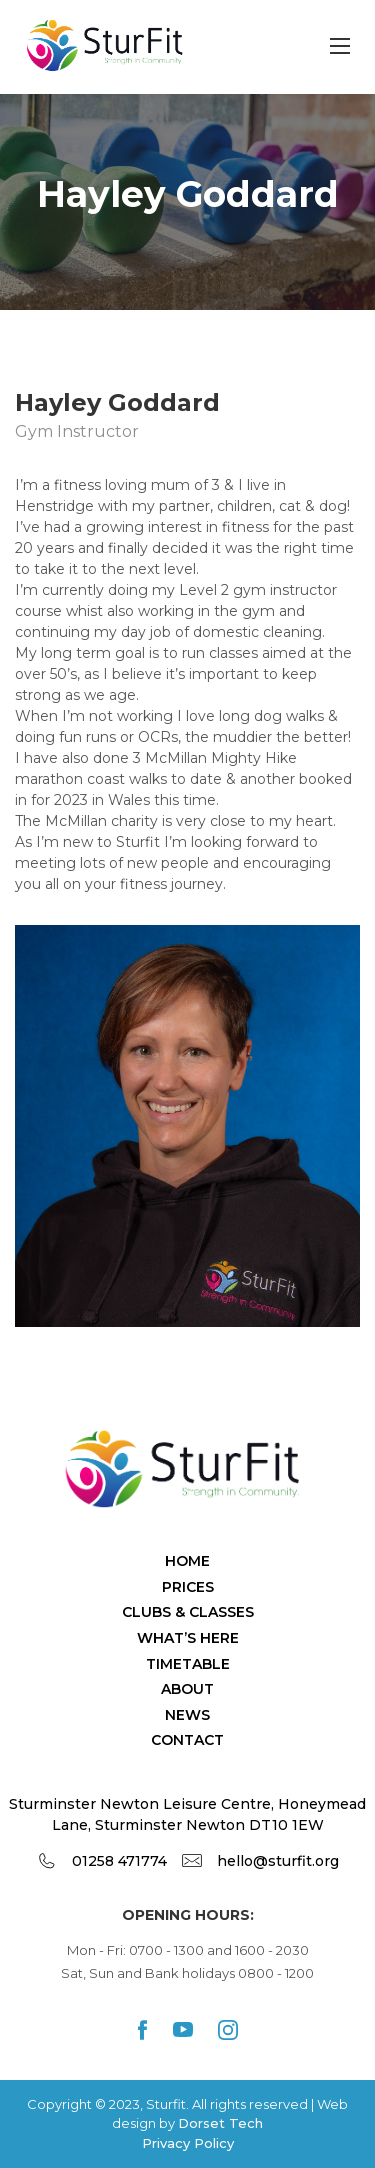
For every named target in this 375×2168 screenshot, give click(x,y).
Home (187, 1561)
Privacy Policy (188, 2143)
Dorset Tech (220, 2123)
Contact (187, 1740)
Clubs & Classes (188, 1612)
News (187, 1715)
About (187, 1689)
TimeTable (188, 1664)
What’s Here (188, 1638)
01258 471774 (119, 1861)
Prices (188, 1587)
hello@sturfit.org (278, 1861)
